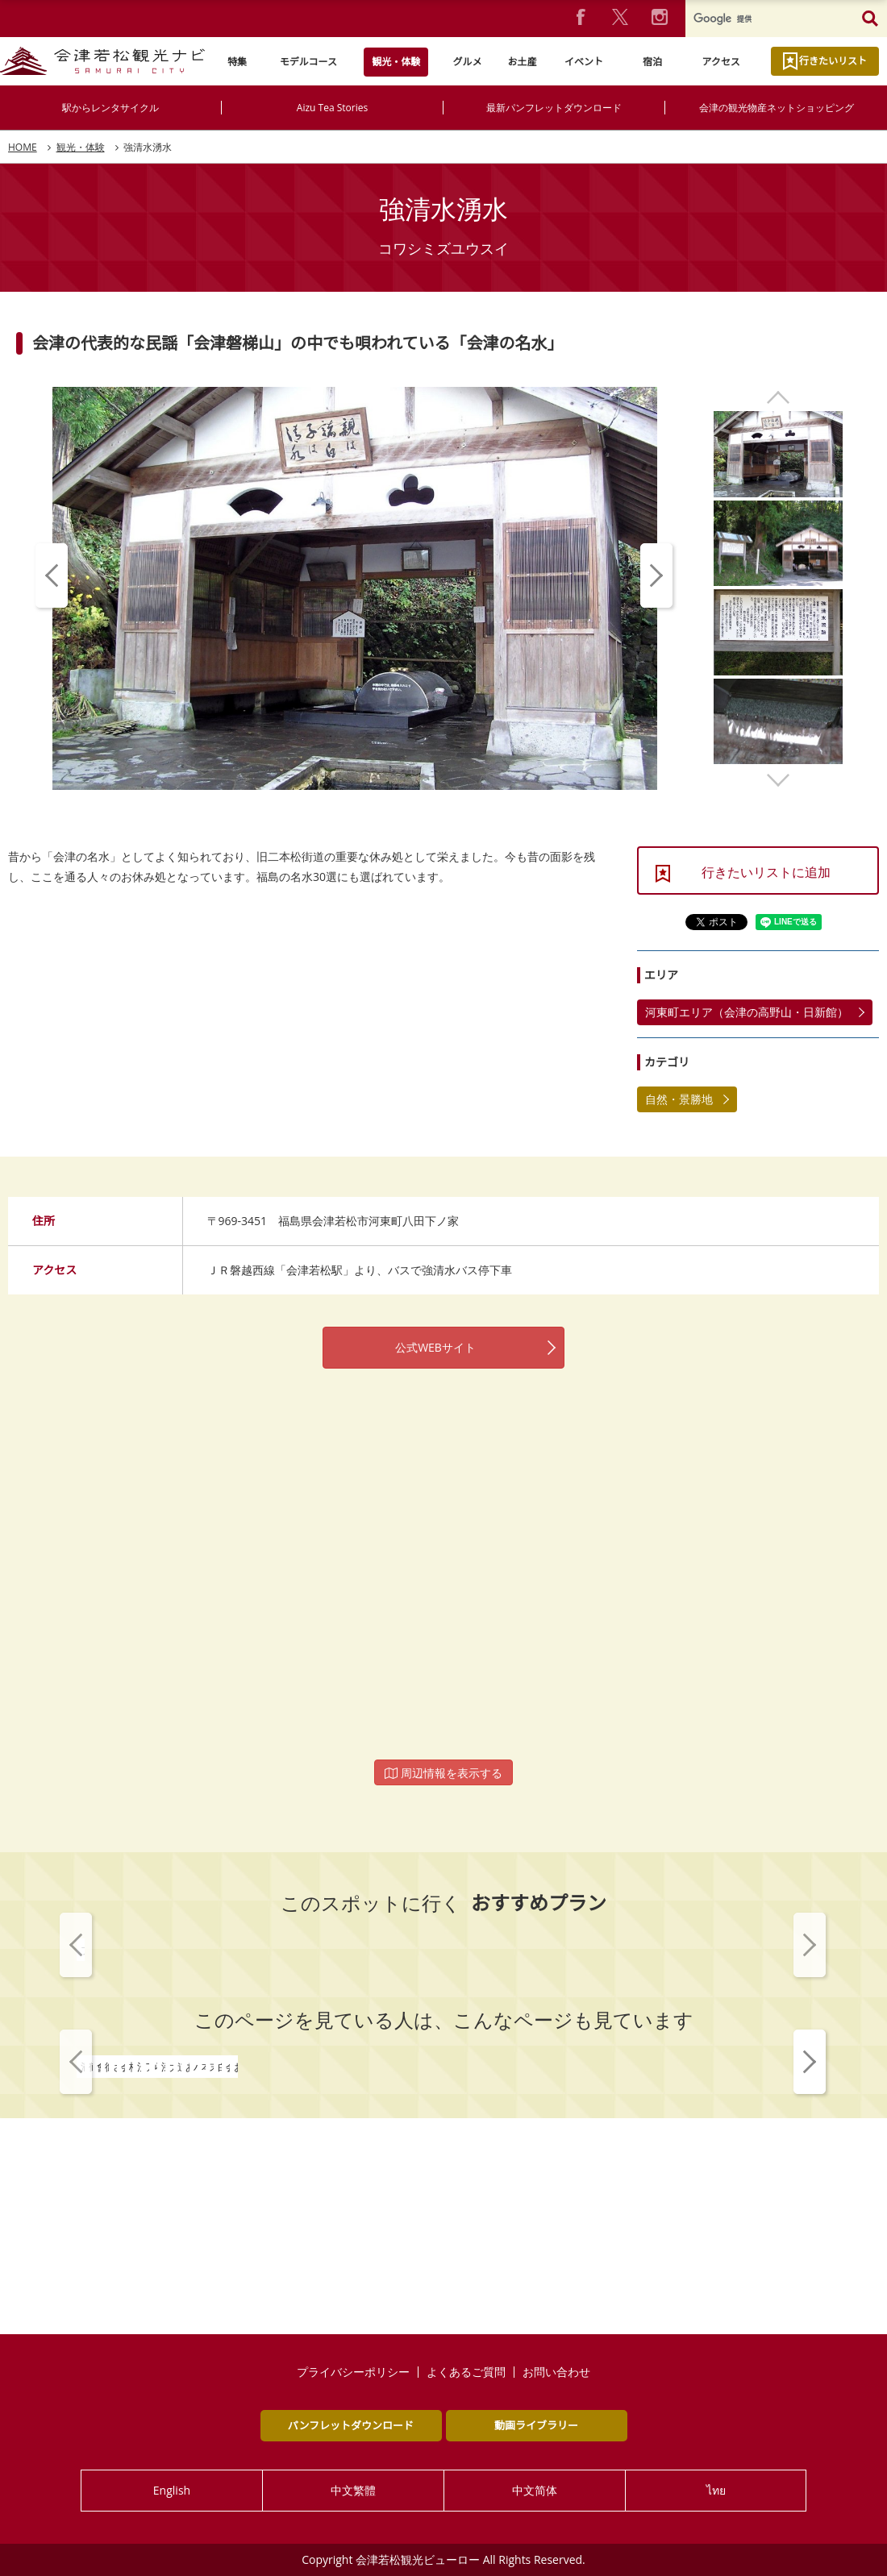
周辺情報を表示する (443, 1772)
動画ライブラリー (536, 2425)
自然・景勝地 (679, 1099)
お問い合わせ (556, 2372)
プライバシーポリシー (353, 2372)
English (171, 2490)
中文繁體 (353, 2490)
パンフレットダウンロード (351, 2425)
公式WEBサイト (435, 1347)
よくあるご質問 (466, 2372)
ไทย (716, 2490)
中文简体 (534, 2490)
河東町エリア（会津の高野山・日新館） (746, 1012)
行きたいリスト (833, 61)
